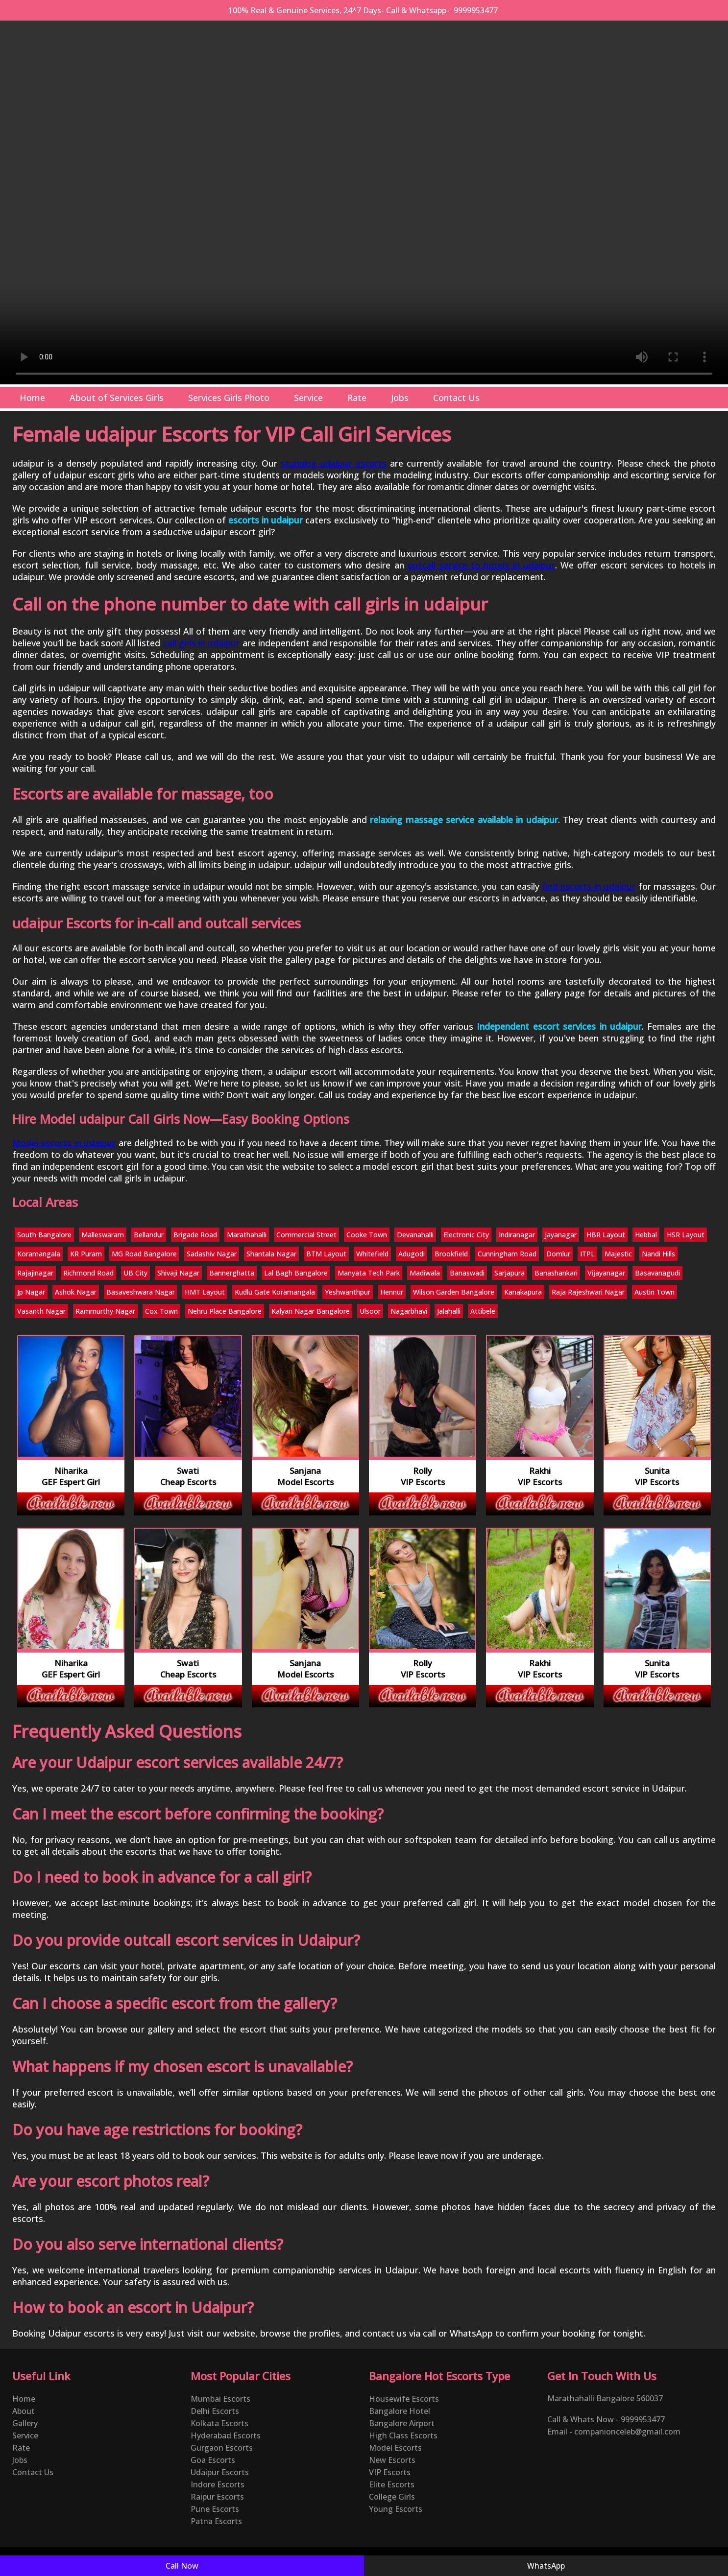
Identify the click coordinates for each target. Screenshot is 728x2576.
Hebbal (646, 1234)
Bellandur (149, 1234)
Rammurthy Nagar (105, 1311)
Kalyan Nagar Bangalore (310, 1311)
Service (308, 397)
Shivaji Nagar (178, 1272)
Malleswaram (102, 1234)
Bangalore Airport (402, 2423)
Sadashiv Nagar (212, 1253)
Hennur (391, 1292)
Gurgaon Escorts (222, 2447)
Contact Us (456, 397)
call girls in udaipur (201, 643)
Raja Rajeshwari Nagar (588, 1292)
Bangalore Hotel (399, 2411)
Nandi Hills (658, 1253)
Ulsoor (370, 1311)
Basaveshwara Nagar (140, 1292)
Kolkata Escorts (219, 2423)
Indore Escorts (217, 2484)
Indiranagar (517, 1234)
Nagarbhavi (408, 1311)
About (23, 2411)
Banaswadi (467, 1272)
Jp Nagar (31, 1292)
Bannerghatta (231, 1272)
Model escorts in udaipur (64, 1143)
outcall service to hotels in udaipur (481, 565)
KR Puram (86, 1253)
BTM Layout (326, 1253)
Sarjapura (509, 1272)
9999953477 (476, 10)
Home (32, 397)
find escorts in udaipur (589, 886)
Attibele (482, 1311)
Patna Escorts (216, 2521)
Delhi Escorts (215, 2411)
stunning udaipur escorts (334, 463)
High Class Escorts (403, 2435)
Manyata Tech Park (369, 1272)
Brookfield (451, 1253)
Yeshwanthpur (347, 1292)
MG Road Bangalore (144, 1253)
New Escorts (392, 2460)
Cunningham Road (507, 1253)
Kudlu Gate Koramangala (275, 1292)
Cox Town (161, 1311)
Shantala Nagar (271, 1253)
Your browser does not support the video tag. (364, 202)
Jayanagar (561, 1234)
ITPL (587, 1253)
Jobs (400, 397)
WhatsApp (546, 2565)
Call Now (182, 2565)
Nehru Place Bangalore (225, 1311)
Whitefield (372, 1253)
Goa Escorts (213, 2460)
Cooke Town (366, 1234)
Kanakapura (523, 1292)
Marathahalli (247, 1234)
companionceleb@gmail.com (627, 2431)
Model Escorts (395, 2447)
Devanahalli (415, 1234)
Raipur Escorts (217, 2496)
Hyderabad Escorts (226, 2435)
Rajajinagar (35, 1272)
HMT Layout (205, 1292)
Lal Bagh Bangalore (296, 1272)
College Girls (392, 2496)
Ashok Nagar (76, 1292)
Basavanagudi (657, 1272)
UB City (135, 1272)
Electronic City (466, 1234)
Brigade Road (195, 1234)
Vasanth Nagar (41, 1311)
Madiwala (425, 1272)
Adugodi (411, 1253)
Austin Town (654, 1292)
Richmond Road (88, 1272)
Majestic (618, 1253)
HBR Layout (605, 1234)
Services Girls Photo (228, 397)
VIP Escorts (390, 2472)
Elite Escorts (391, 2484)
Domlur (558, 1253)
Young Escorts (395, 2509)
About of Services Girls (117, 397)
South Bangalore (44, 1234)
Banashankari (556, 1272)
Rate (356, 397)
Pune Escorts (215, 2509)
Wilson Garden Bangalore (453, 1292)
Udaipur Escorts (220, 2472)
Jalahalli (449, 1311)
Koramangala (38, 1253)
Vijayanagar (606, 1272)
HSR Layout (685, 1234)
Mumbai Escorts (220, 2398)
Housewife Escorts (404, 2398)
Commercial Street (306, 1234)
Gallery (25, 2423)
